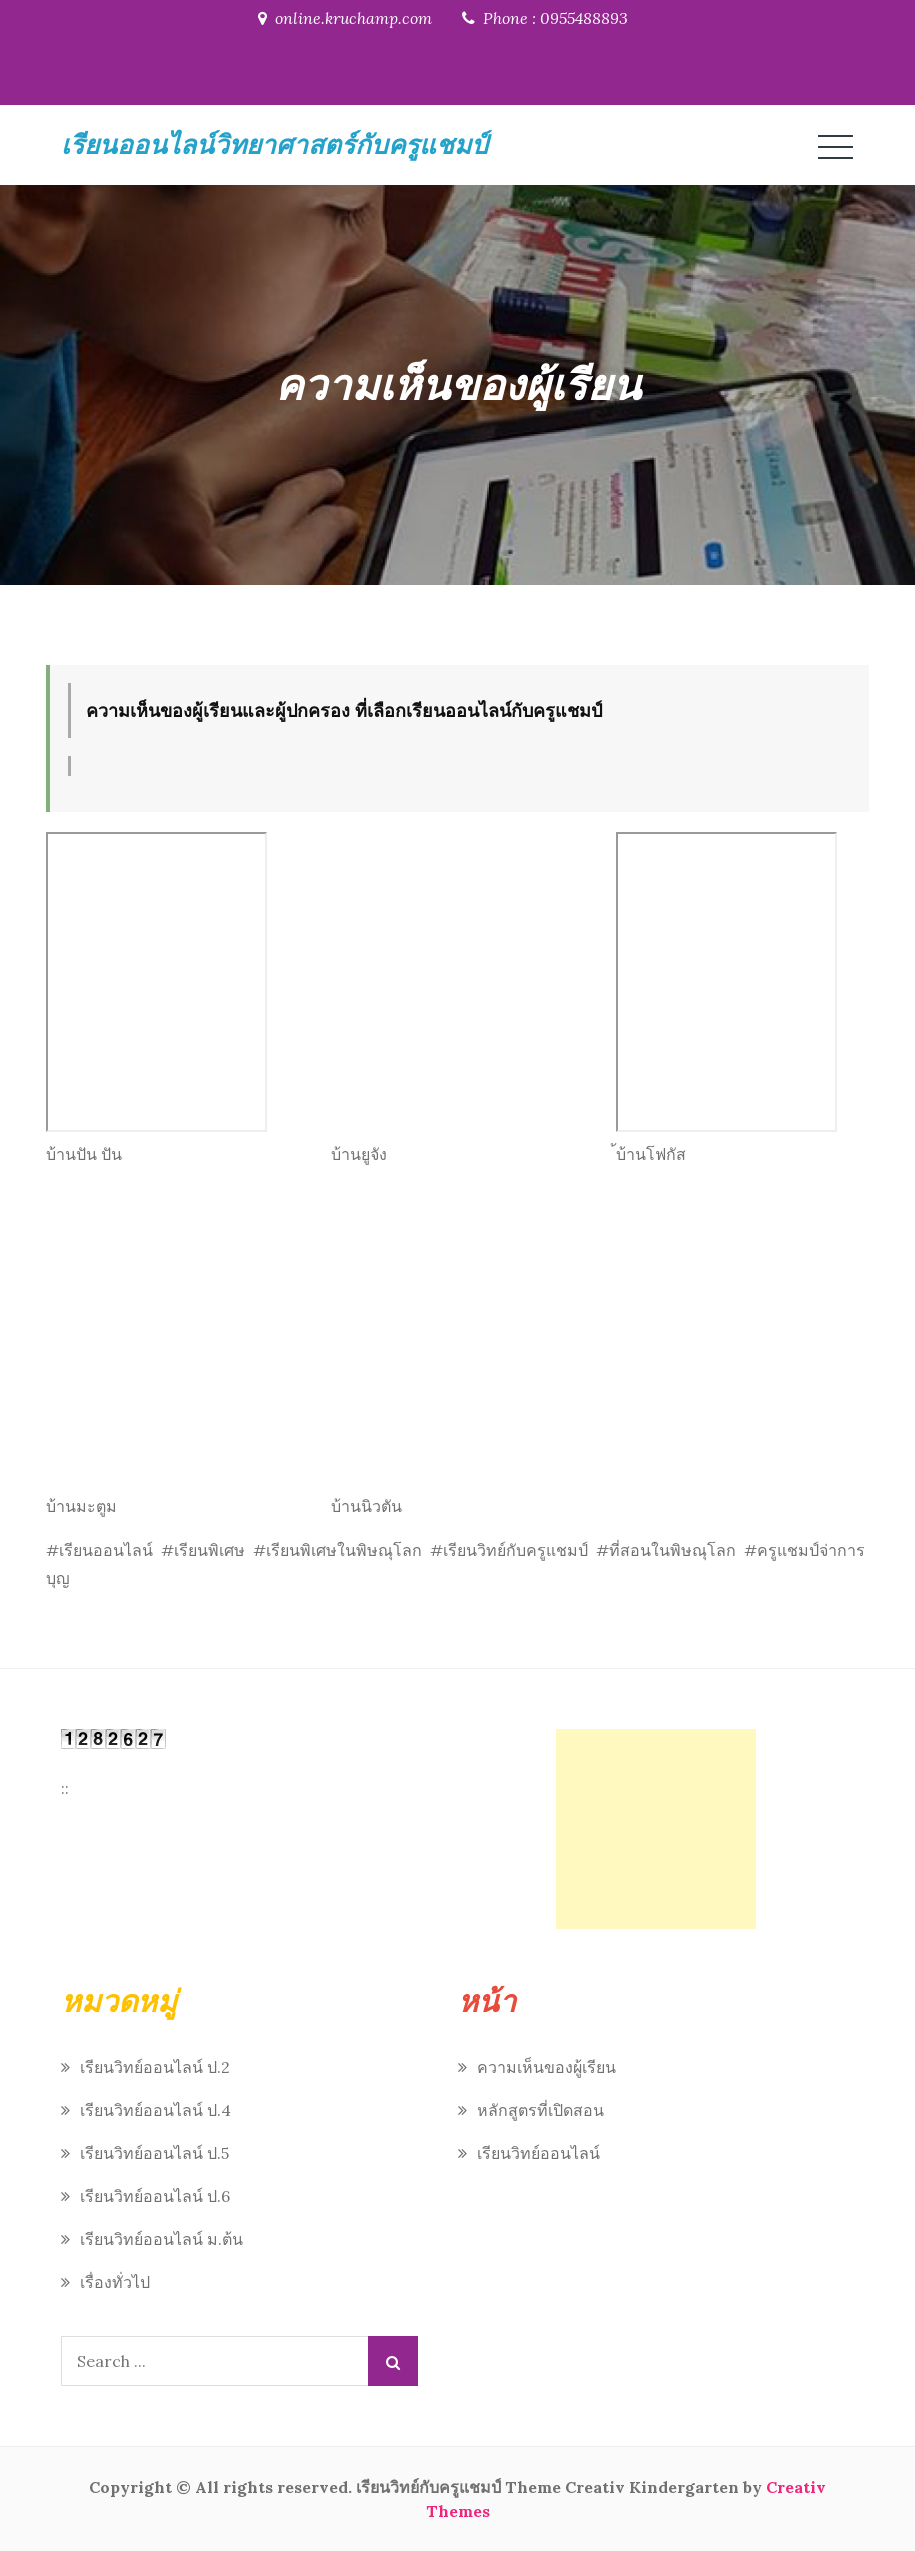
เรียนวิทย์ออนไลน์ (538, 2153)
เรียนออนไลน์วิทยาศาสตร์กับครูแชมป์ (274, 144)
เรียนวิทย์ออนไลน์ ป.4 (155, 2110)
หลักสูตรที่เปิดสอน (540, 2110)
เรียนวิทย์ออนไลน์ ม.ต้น (161, 2239)
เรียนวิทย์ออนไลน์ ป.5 (154, 2153)
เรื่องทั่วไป (115, 2282)
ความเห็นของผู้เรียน (546, 2067)
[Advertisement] (656, 1829)
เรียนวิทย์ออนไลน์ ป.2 (155, 2067)
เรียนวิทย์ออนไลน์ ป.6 (155, 2196)
